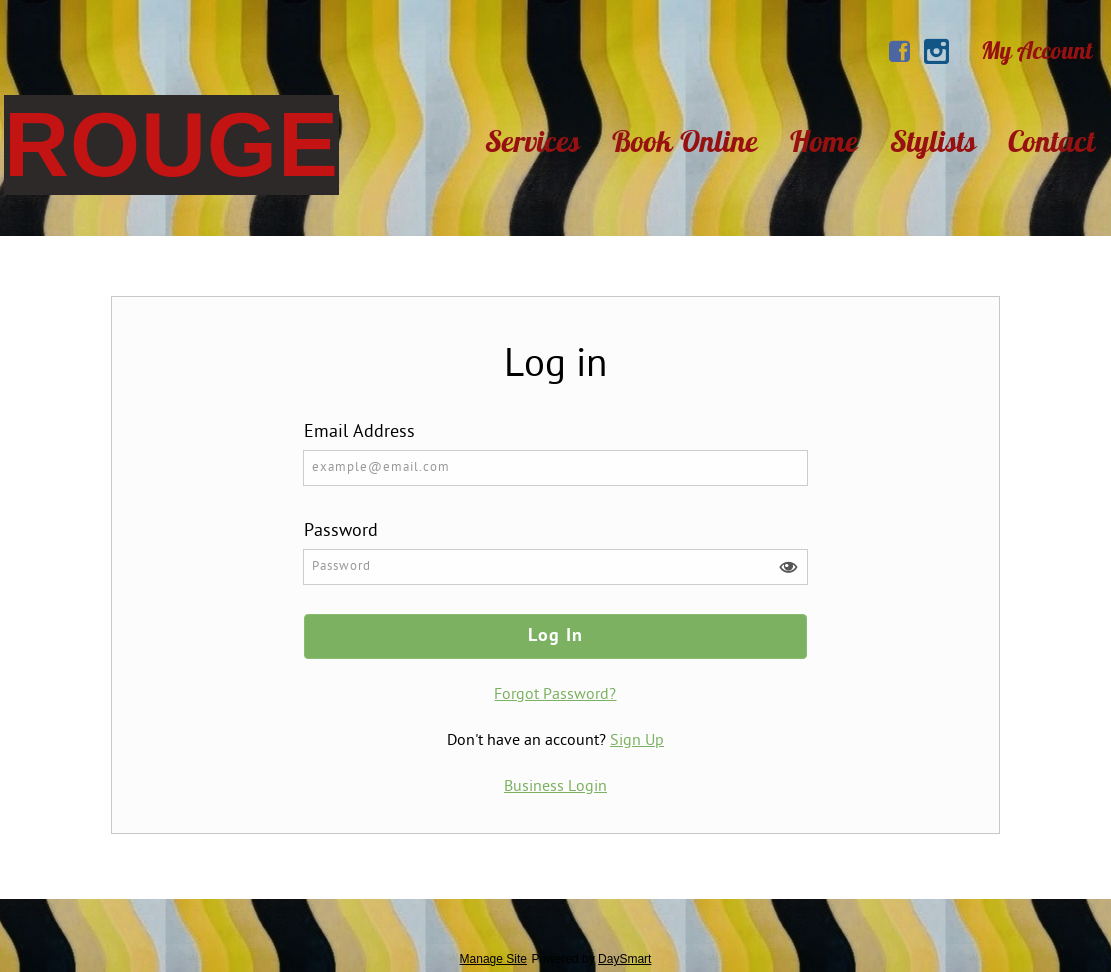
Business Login (555, 787)
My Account (1036, 50)
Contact (1051, 141)
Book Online (685, 141)
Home (824, 141)
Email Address (359, 432)
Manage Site (493, 959)
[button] (788, 567)
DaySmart (624, 959)
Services (532, 141)
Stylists (933, 141)
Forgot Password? (555, 695)
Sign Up (637, 741)
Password (341, 531)
